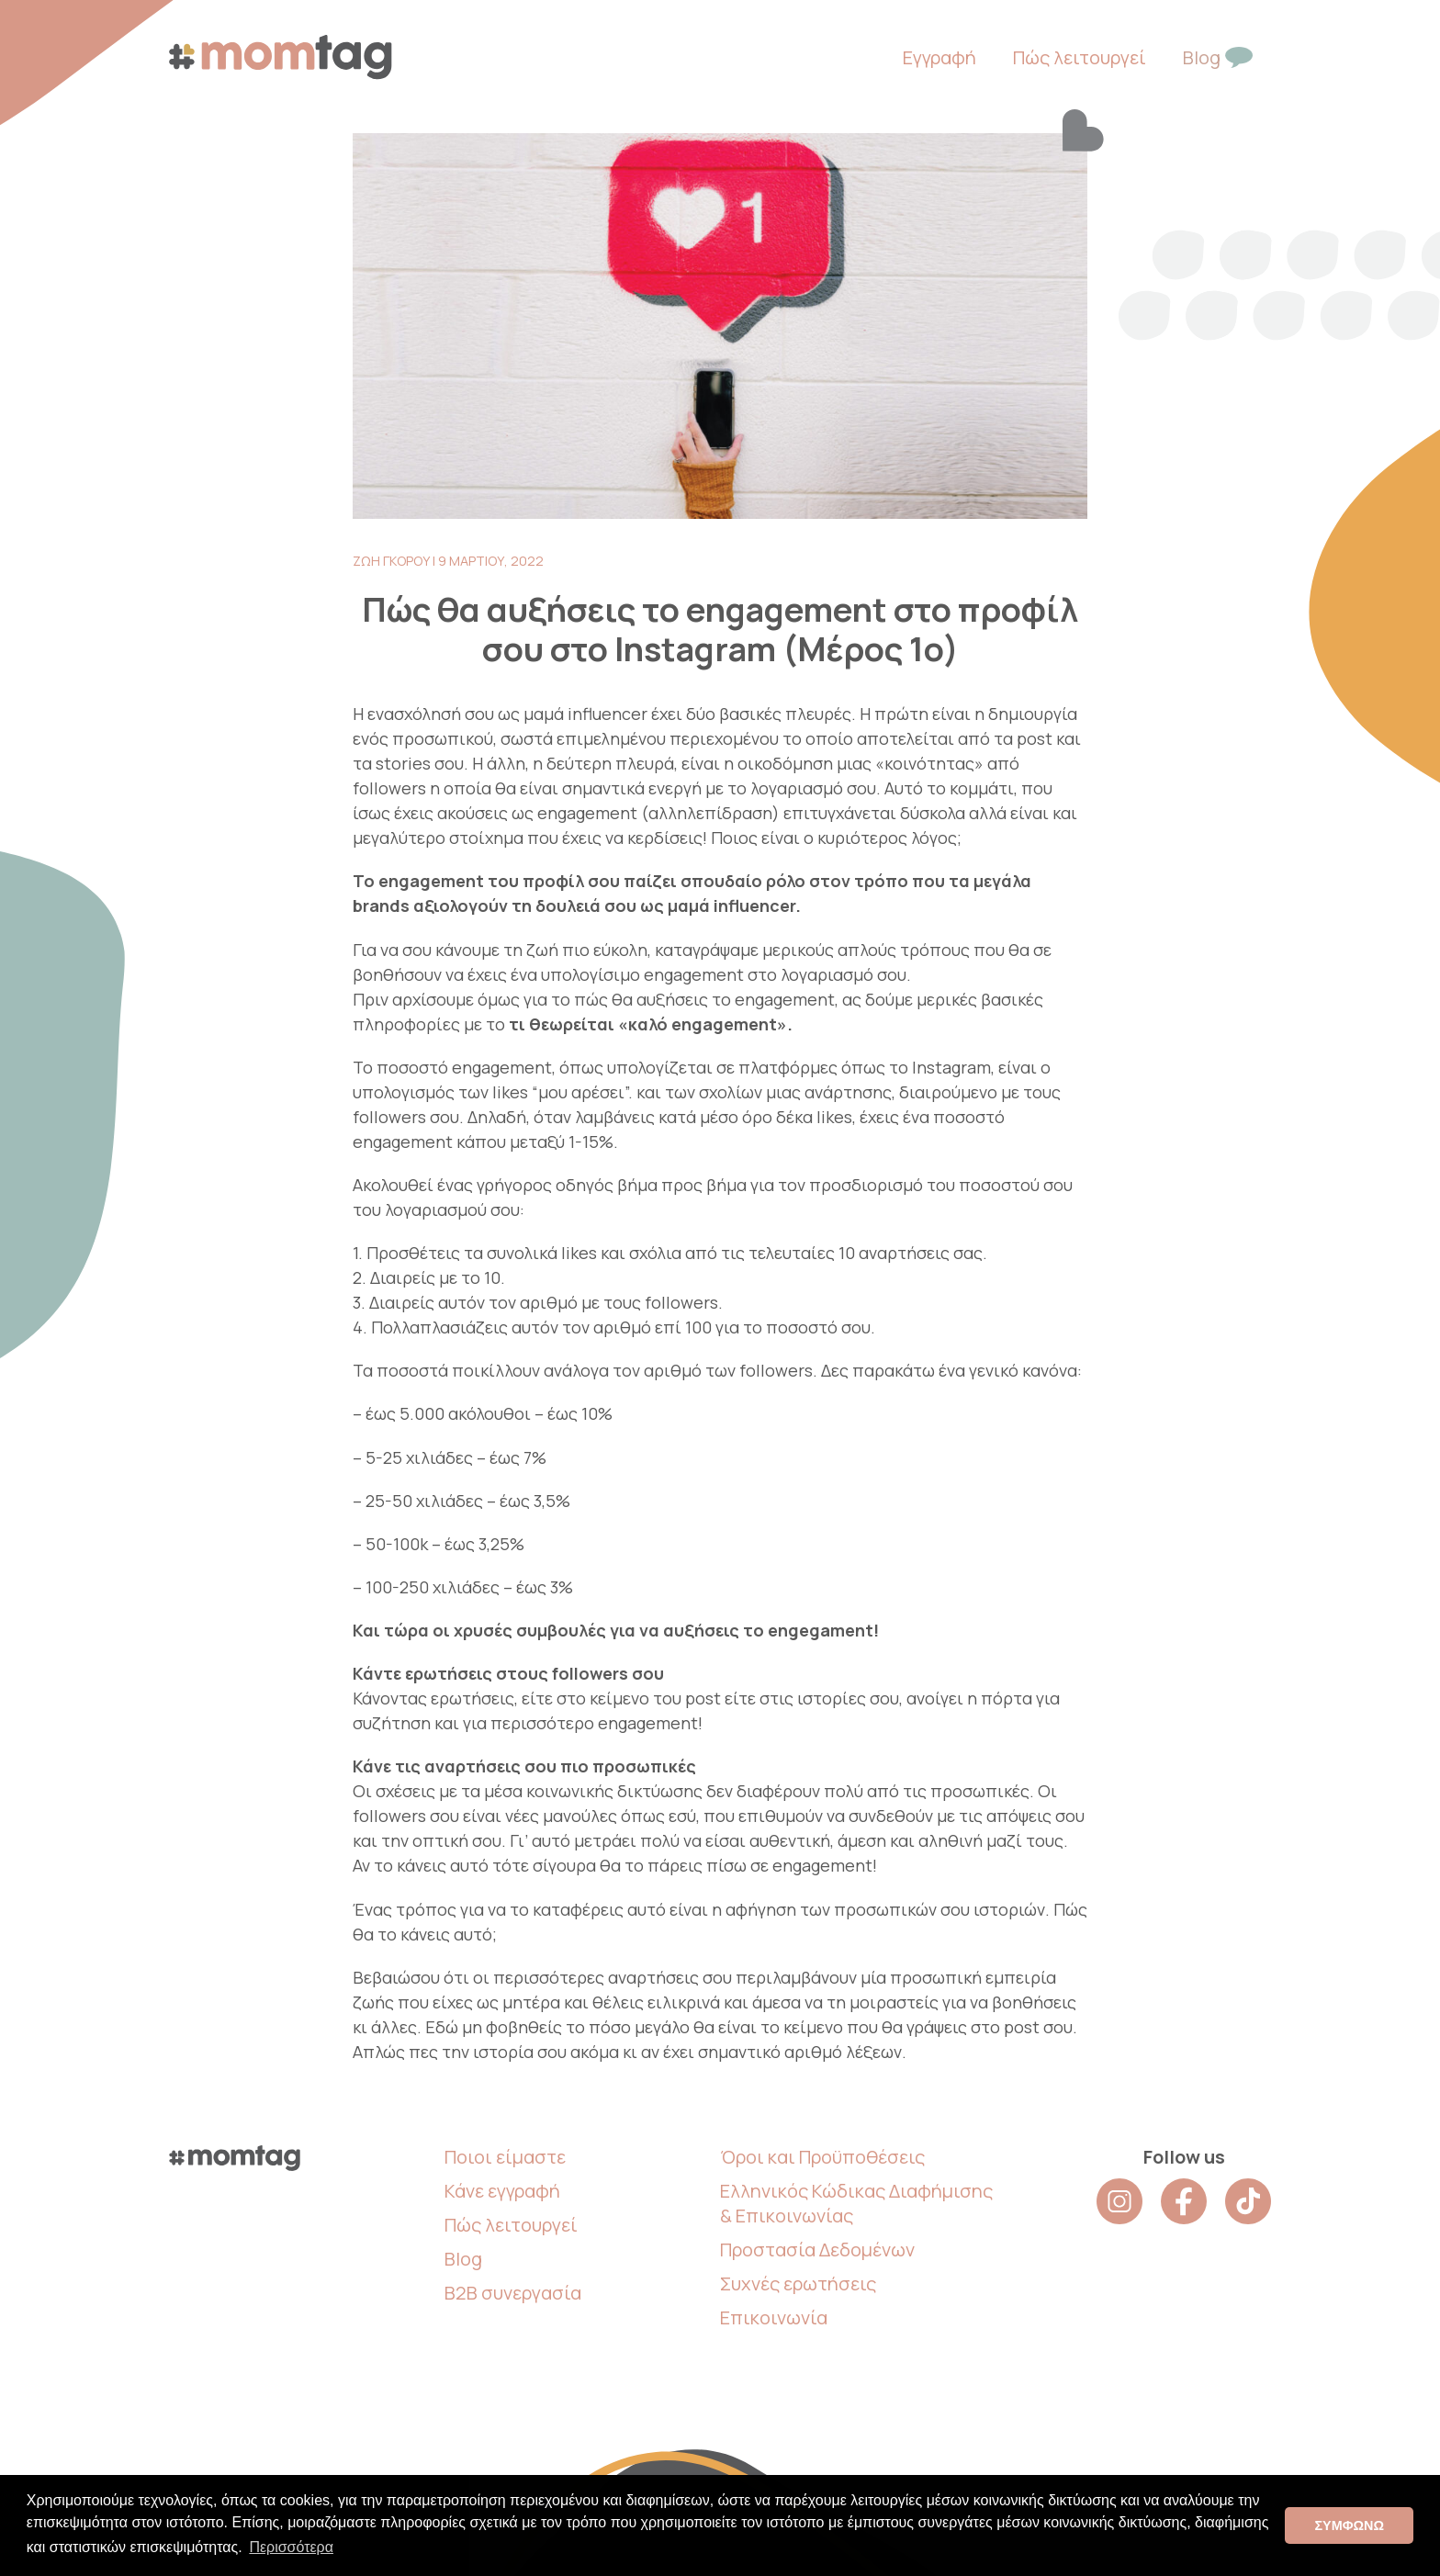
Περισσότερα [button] (291, 2547)
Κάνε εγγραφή (502, 2190)
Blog (463, 2258)
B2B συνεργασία (512, 2292)
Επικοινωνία (773, 2317)
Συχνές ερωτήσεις (798, 2283)
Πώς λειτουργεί (511, 2224)
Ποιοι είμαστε (505, 2156)
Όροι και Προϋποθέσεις (822, 2156)
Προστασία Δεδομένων (817, 2249)
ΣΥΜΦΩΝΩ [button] (1349, 2525)
